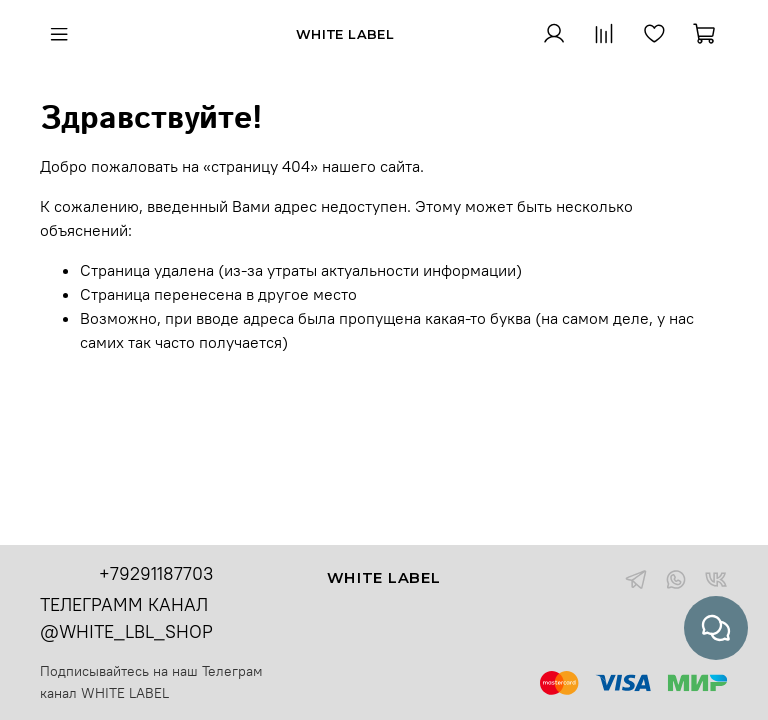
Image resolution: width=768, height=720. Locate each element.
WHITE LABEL (125, 693)
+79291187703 (156, 573)
